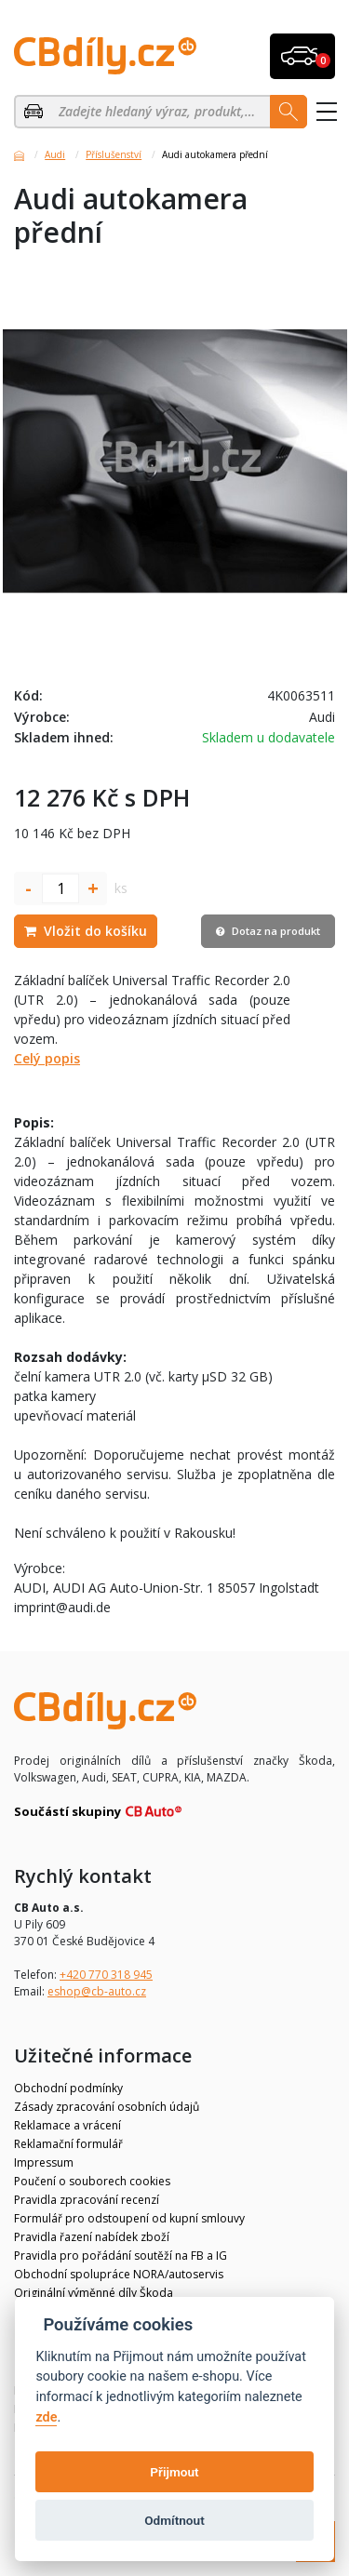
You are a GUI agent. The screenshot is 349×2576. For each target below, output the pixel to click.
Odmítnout (174, 2520)
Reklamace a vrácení (67, 2125)
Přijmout (174, 2471)
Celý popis (47, 1058)
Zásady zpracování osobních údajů (106, 2107)
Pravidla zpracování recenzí (86, 2200)
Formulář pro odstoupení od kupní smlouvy (129, 2218)
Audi (55, 154)
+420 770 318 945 (106, 1974)
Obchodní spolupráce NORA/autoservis (118, 2274)
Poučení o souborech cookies (92, 2181)
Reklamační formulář (68, 2144)
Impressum (44, 2162)
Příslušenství (113, 154)
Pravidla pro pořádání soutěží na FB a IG (120, 2255)
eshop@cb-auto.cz (96, 1991)
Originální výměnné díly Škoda (93, 2293)
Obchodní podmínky (68, 2088)
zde (46, 2417)
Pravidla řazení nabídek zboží (91, 2237)
